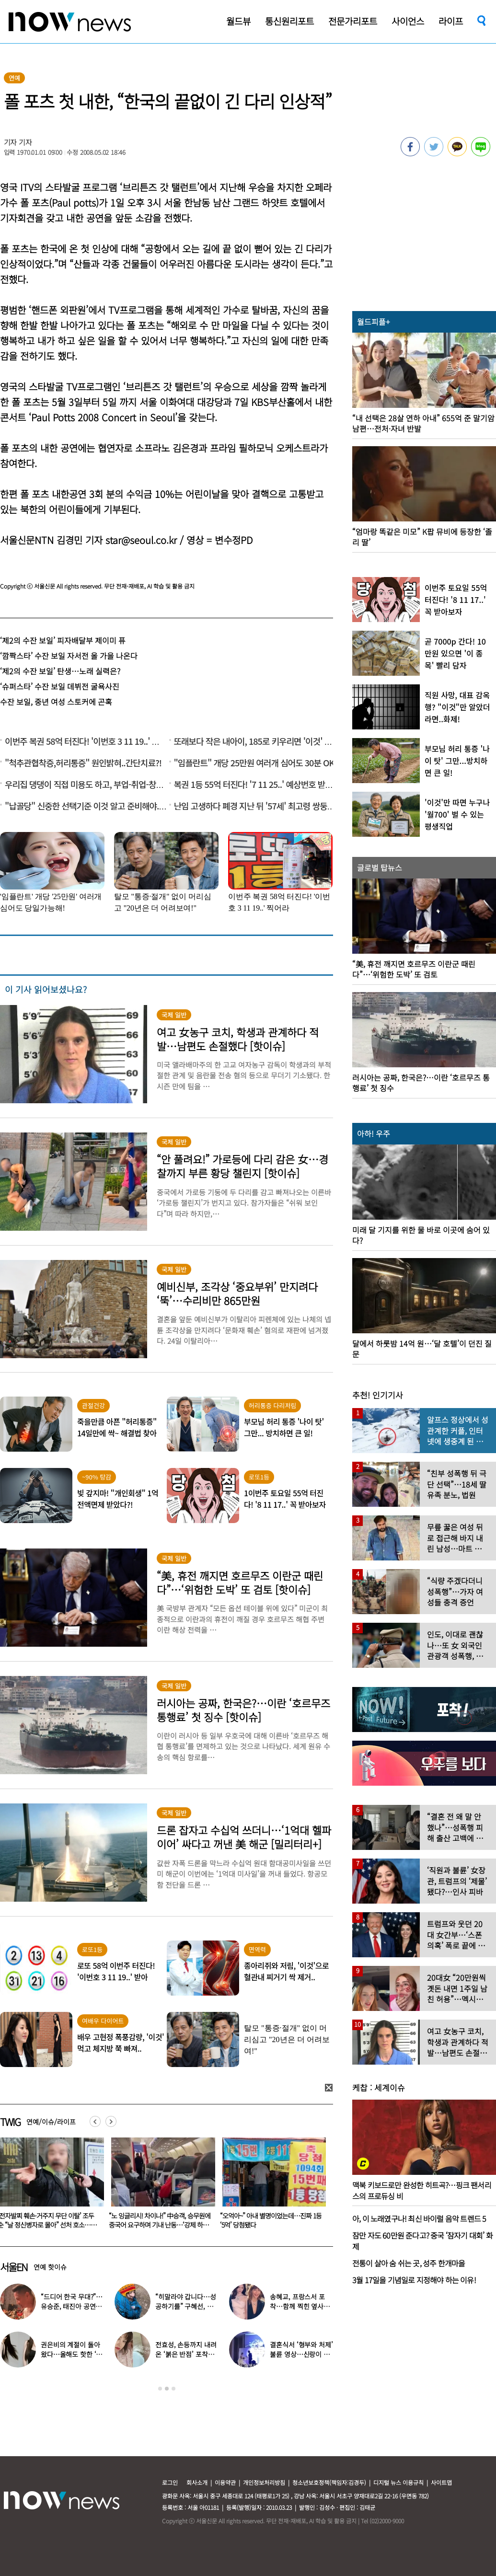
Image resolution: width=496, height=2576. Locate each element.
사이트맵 (441, 2482)
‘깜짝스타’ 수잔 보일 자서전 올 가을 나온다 (69, 655)
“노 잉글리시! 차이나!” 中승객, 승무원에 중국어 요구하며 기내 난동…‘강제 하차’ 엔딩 (269, 2225)
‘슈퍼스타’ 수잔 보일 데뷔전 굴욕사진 (59, 686)
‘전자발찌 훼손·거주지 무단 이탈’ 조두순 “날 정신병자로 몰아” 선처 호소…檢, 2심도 (157, 2225)
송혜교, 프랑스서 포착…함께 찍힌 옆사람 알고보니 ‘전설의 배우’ (301, 2306)
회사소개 (197, 2482)
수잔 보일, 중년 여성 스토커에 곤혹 (56, 701)
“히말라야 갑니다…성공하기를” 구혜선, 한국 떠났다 (185, 2306)
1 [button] (160, 2389)
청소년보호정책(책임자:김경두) (329, 2482)
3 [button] (173, 2389)
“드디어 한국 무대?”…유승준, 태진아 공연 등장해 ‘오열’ (72, 2306)
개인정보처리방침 (264, 2482)
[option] (157, 2186)
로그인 (170, 2482)
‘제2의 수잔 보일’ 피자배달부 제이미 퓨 (63, 640)
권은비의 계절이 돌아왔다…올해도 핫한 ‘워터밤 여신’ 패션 (71, 2354)
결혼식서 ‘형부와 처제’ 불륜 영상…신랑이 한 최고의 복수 (301, 2354)
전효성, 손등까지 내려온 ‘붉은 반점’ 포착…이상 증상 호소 (185, 2354)
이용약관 (225, 2482)
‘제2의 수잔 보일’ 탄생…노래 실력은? (60, 671)
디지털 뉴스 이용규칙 (398, 2482)
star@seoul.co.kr (141, 540)
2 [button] (167, 2389)
